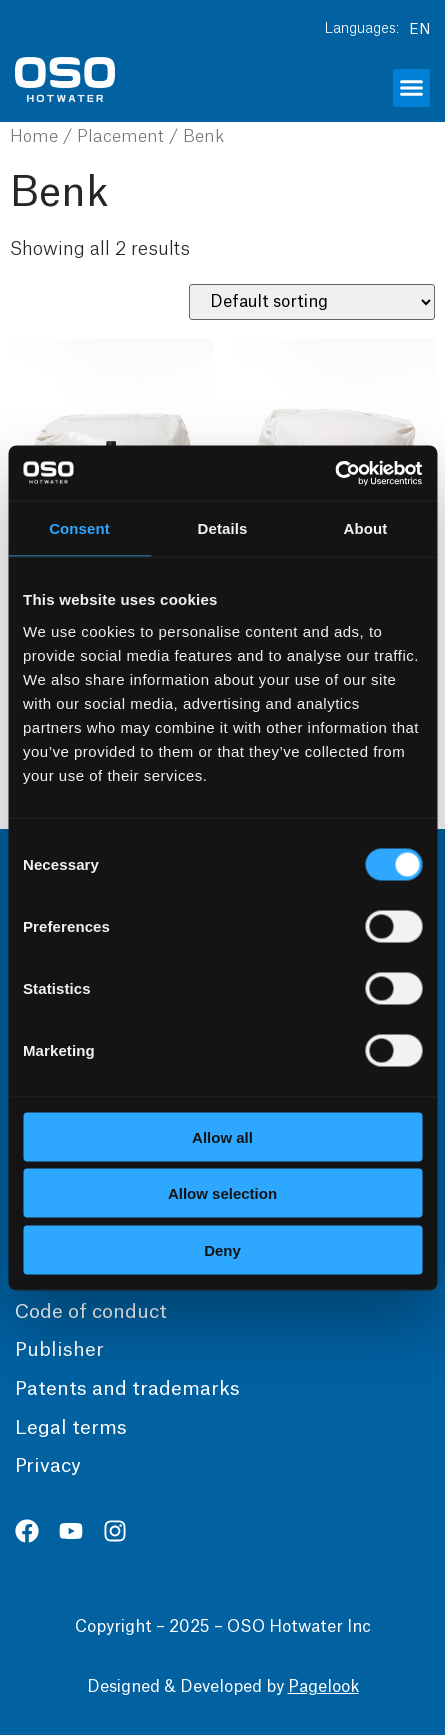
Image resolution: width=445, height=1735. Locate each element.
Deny (222, 1249)
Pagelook (323, 1687)
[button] (412, 88)
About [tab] (366, 528)
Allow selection (222, 1193)
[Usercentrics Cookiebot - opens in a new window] (334, 473)
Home (34, 137)
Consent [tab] (79, 528)
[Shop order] (312, 302)
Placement (120, 137)
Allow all (222, 1136)
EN (419, 30)
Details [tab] (223, 528)
